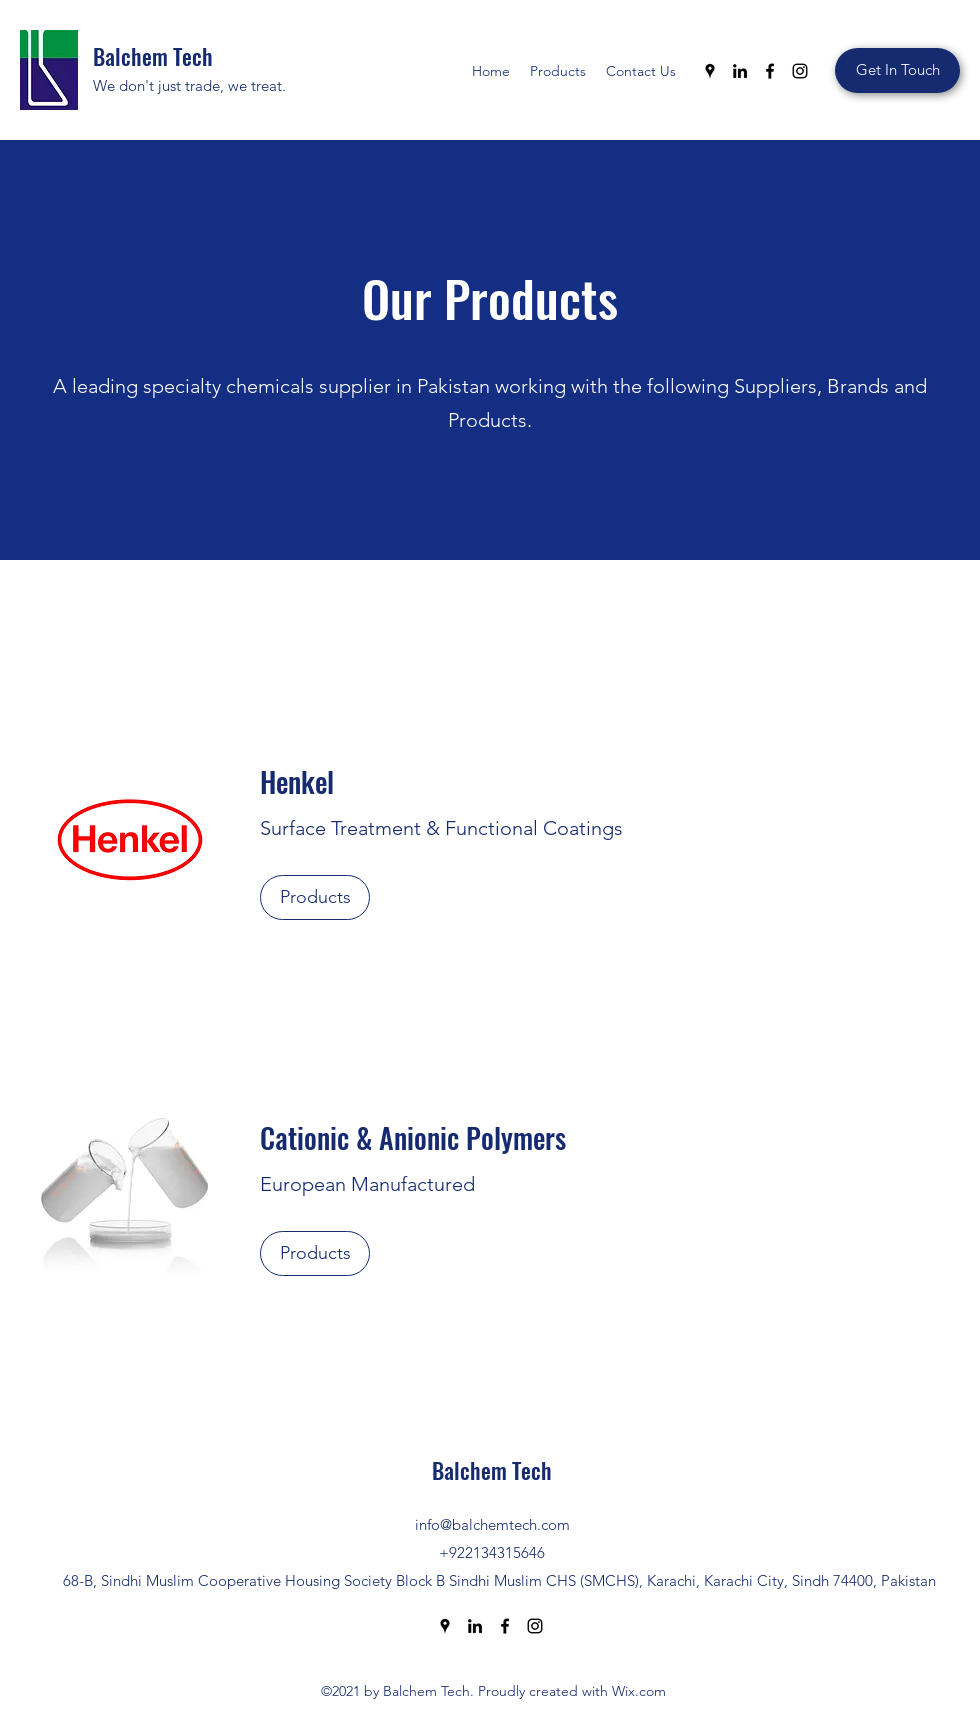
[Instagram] (800, 71)
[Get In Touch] (897, 70)
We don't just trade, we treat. (189, 85)
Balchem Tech (153, 56)
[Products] (315, 897)
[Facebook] (770, 71)
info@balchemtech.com (492, 1524)
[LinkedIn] (740, 71)
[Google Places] (710, 71)
